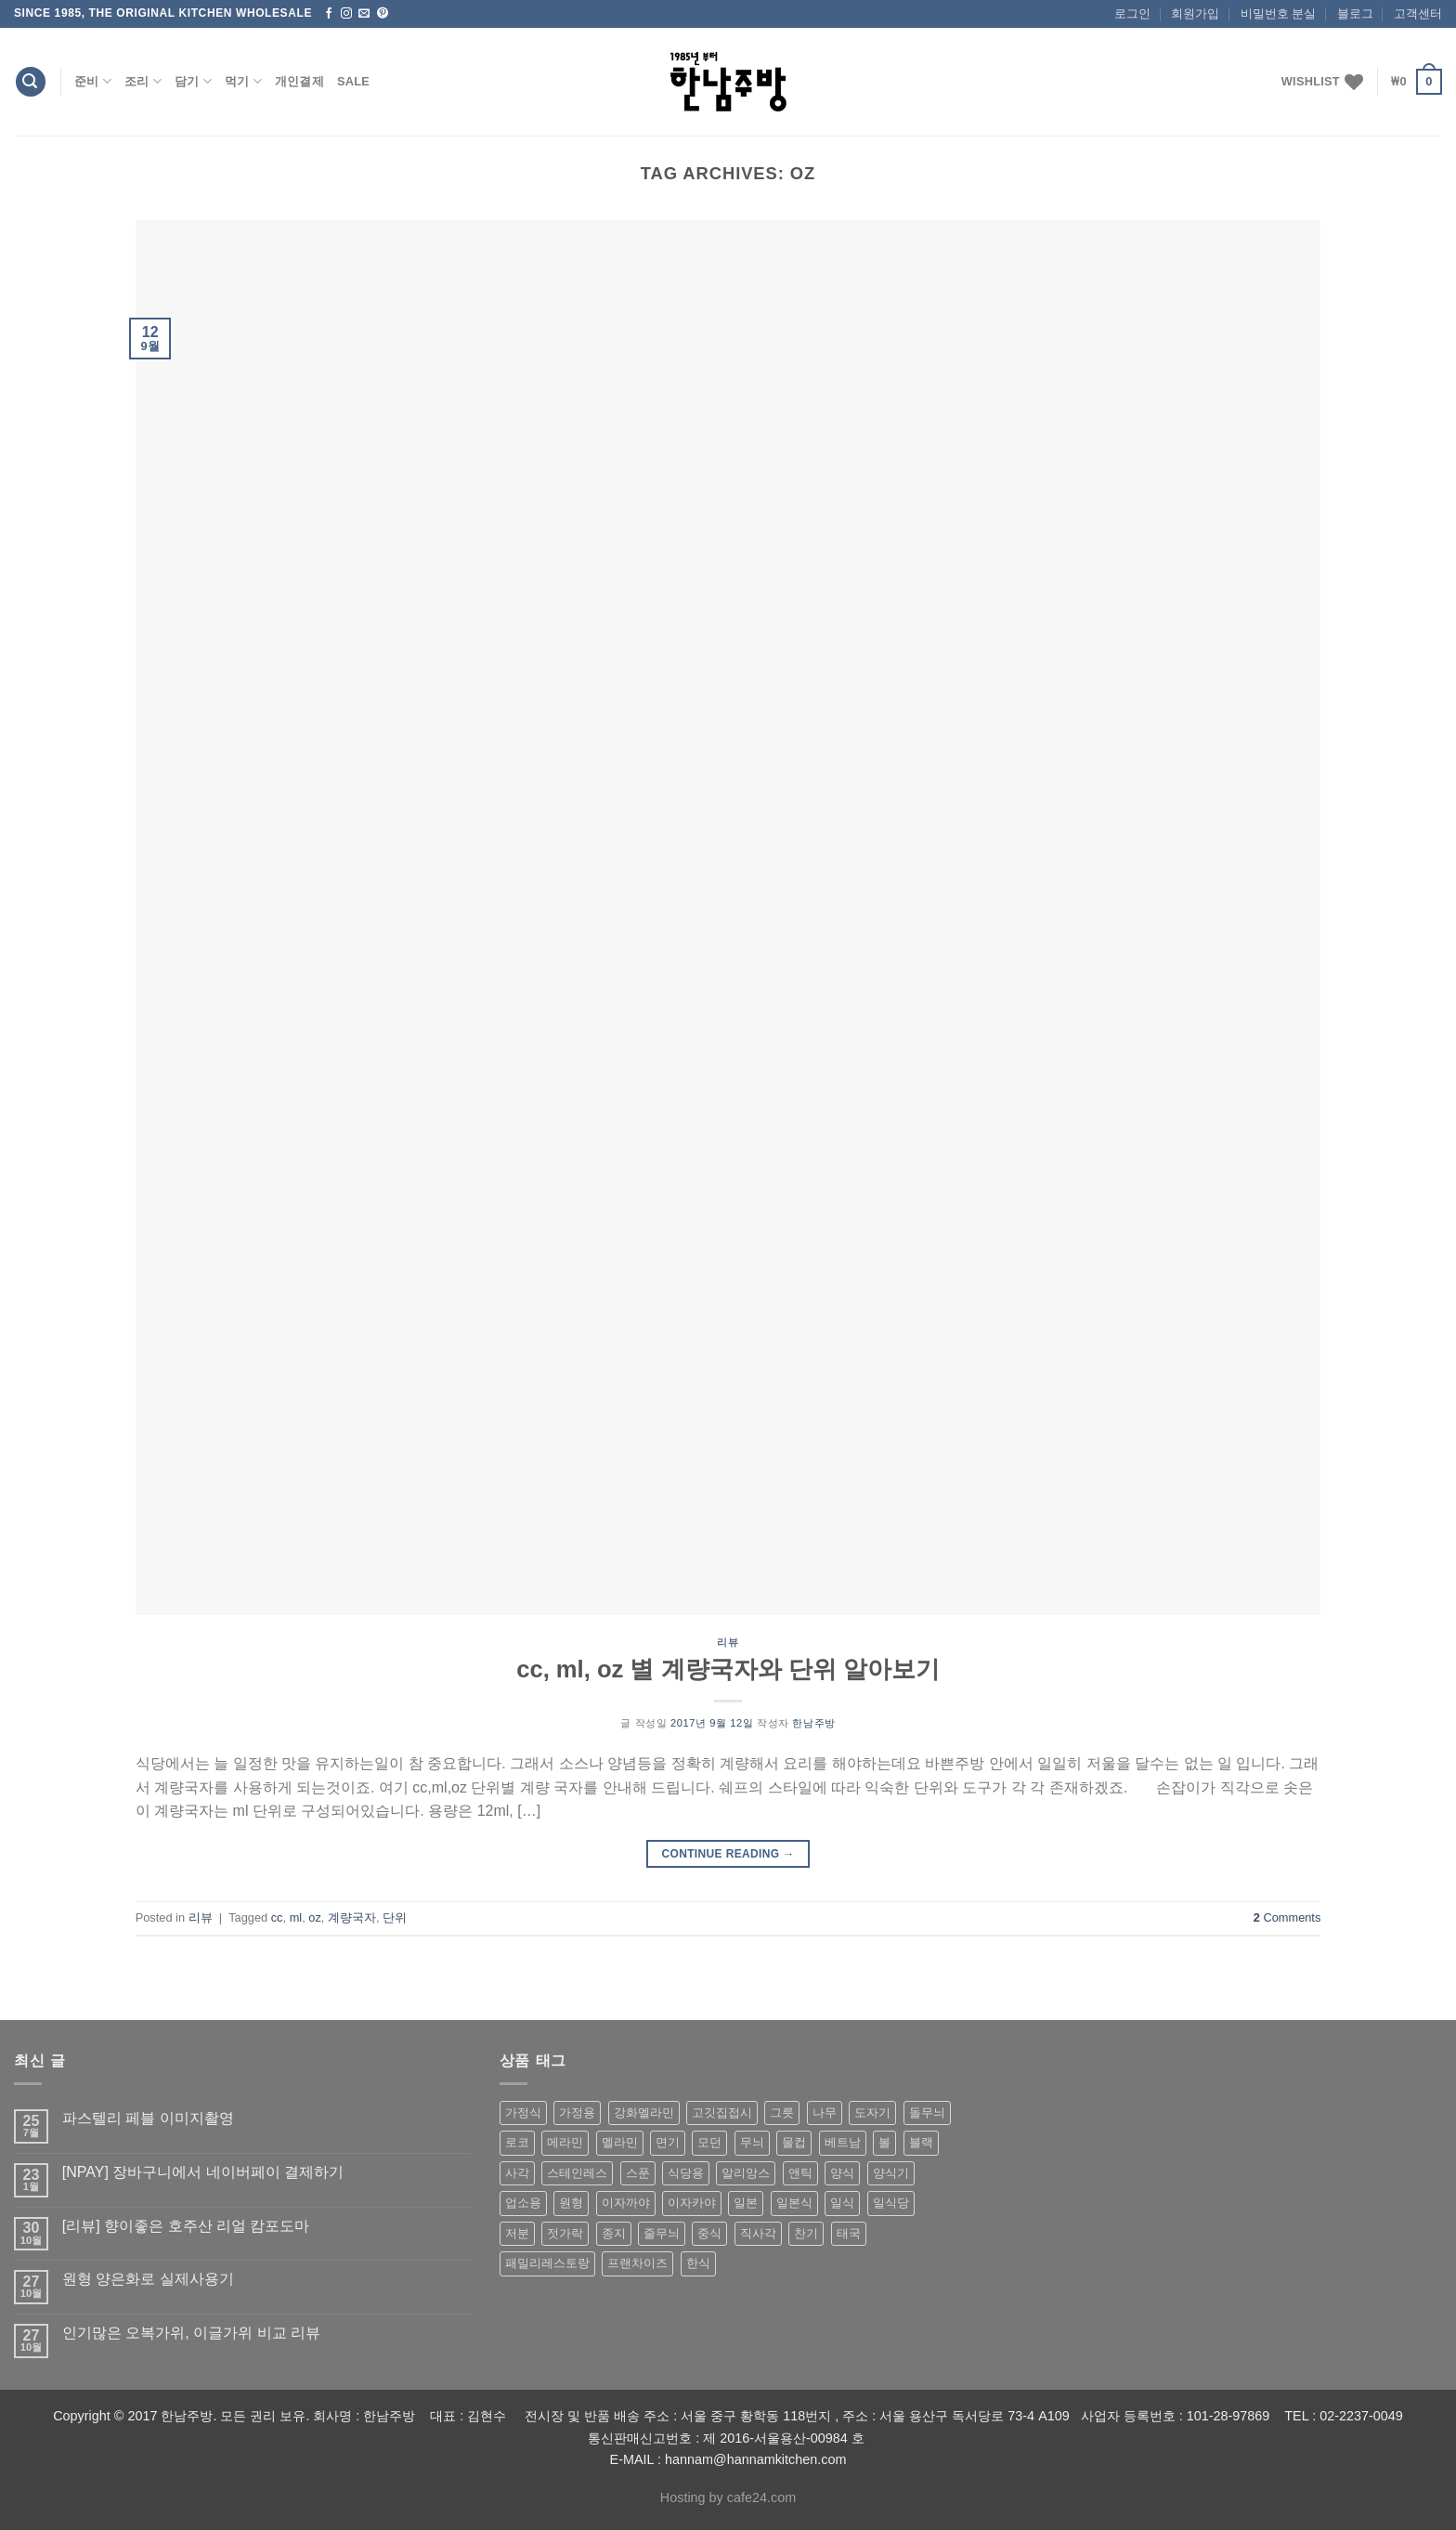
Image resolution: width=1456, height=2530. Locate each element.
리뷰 (727, 1642)
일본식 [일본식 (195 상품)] (794, 2203)
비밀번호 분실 (1279, 13)
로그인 (1132, 13)
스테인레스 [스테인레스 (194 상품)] (577, 2173)
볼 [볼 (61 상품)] (884, 2142)
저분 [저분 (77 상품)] (517, 2233)
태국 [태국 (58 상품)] (849, 2233)
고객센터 (1418, 13)
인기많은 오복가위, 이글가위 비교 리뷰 (191, 2333)
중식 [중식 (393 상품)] (709, 2233)
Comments (1287, 1917)
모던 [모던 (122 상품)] (709, 2142)
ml (296, 1917)
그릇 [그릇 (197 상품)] (782, 2112)
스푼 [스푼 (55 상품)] (638, 2173)
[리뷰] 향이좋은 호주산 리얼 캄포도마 (186, 2226)
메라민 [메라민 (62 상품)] (565, 2142)
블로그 (1355, 13)
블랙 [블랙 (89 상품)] (921, 2142)
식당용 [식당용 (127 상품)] (686, 2173)
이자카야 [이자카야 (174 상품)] (692, 2203)
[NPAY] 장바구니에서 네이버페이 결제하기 (203, 2172)
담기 (193, 81)
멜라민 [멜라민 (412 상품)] (620, 2142)
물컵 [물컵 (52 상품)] (794, 2142)
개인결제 (299, 81)
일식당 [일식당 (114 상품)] (891, 2203)
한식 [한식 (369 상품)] (698, 2263)
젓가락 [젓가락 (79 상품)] (565, 2233)
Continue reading (727, 1854)
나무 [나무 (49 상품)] (824, 2112)
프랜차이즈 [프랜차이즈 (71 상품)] (637, 2263)
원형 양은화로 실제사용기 (148, 2279)
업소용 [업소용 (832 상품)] (523, 2203)
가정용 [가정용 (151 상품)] (577, 2112)
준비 (92, 81)
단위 (395, 1917)
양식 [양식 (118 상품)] (842, 2173)
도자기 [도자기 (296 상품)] (872, 2112)
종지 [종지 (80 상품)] (614, 2233)
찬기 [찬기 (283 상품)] (806, 2233)
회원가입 (1195, 13)
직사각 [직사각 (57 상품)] (758, 2233)
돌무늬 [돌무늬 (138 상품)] (927, 2112)
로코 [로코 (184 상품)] (517, 2142)
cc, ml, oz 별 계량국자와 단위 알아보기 (728, 1669)
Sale (353, 81)
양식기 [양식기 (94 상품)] (891, 2173)
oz (314, 1917)
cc (277, 1917)
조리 (143, 81)
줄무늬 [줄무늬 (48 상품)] (662, 2233)
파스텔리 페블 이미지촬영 (148, 2118)
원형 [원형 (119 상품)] (571, 2203)
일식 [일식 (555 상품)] (842, 2203)
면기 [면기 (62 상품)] (668, 2142)
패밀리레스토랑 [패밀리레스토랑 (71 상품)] (547, 2263)
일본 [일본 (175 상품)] (746, 2203)
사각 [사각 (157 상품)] (517, 2173)
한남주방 (813, 1722)
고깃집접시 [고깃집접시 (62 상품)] (722, 2112)
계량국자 (352, 1917)
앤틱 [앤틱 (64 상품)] (800, 2173)
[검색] (31, 82)
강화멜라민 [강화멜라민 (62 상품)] (644, 2112)
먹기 (243, 81)
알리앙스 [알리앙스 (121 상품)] (746, 2173)
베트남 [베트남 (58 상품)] (843, 2142)
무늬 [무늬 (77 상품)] (752, 2142)
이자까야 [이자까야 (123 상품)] (626, 2203)
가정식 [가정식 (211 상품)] (523, 2112)
